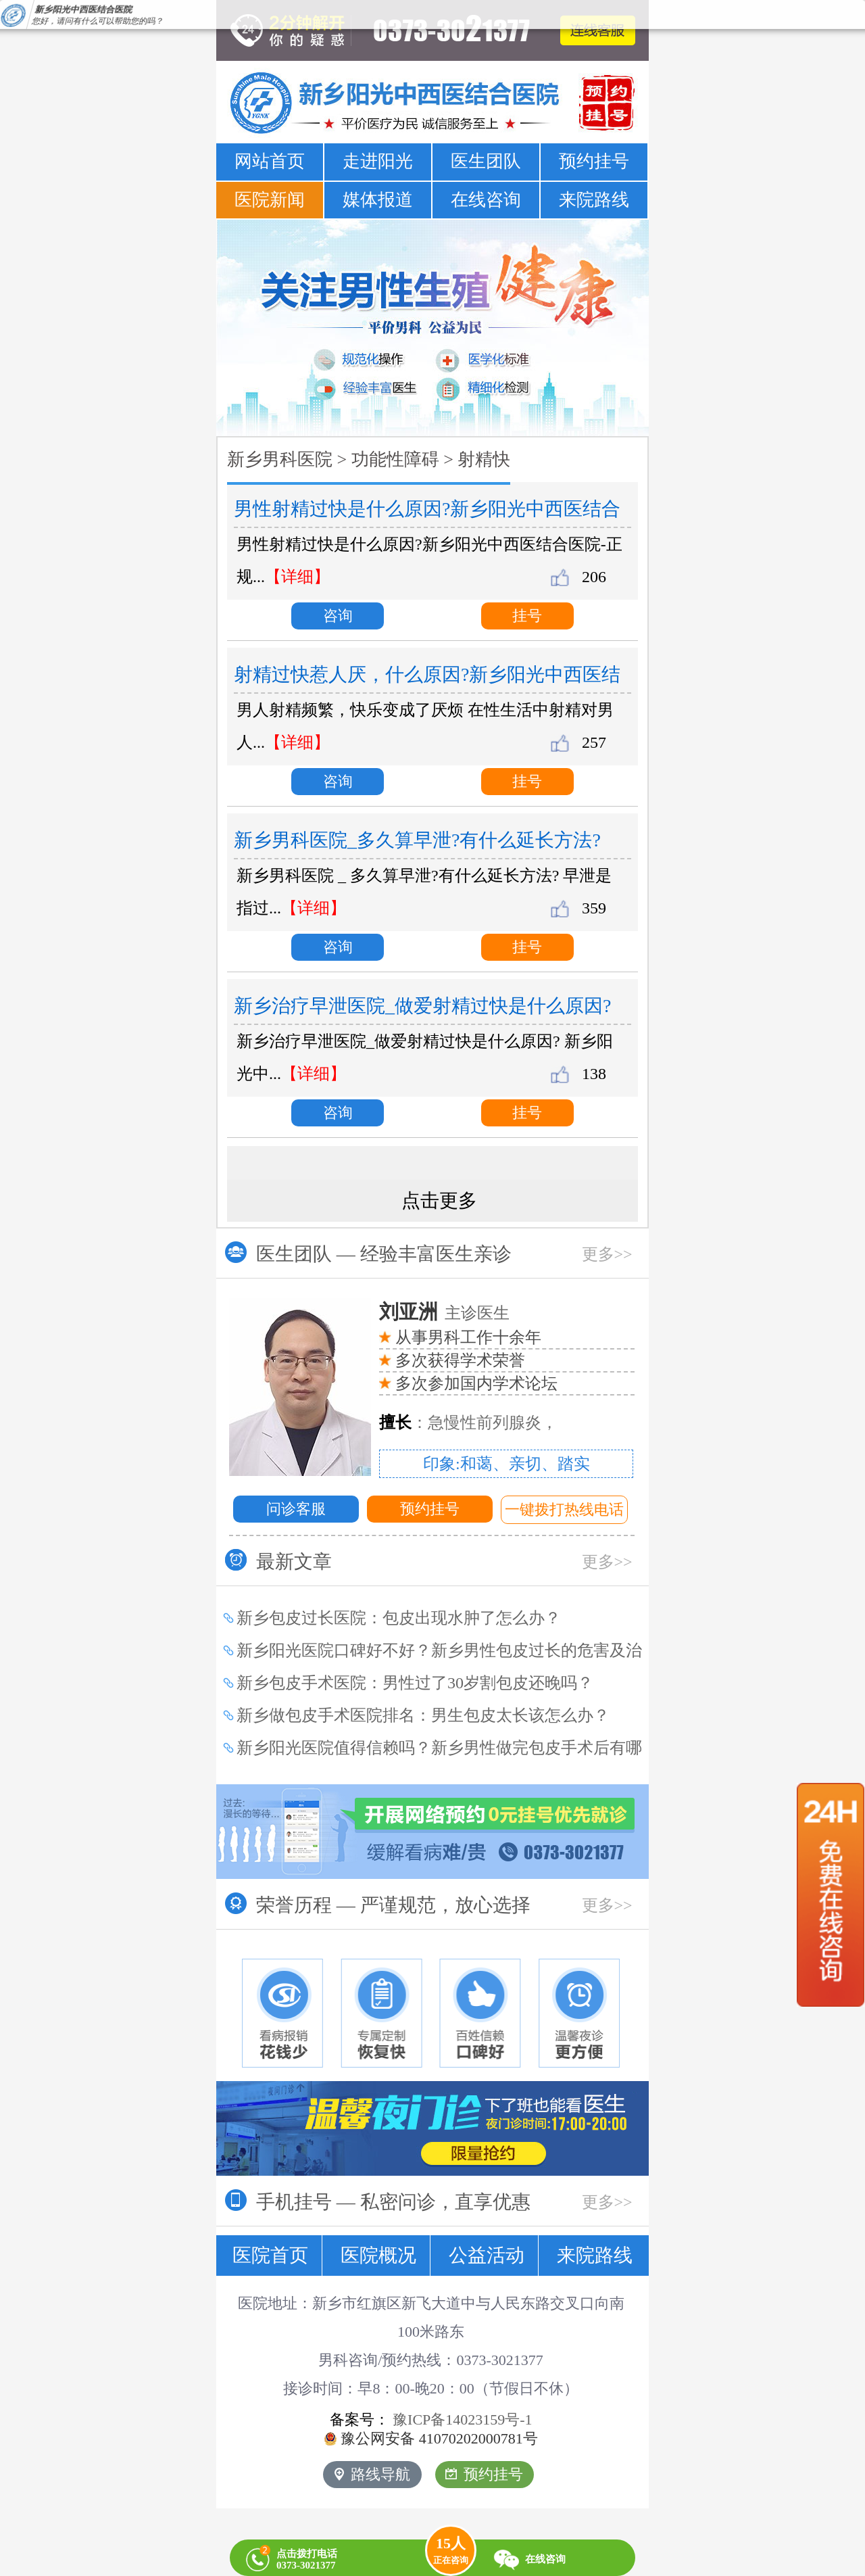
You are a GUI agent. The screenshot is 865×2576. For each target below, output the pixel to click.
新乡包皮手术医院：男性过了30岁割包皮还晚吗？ (415, 1683)
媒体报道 (378, 200)
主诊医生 (444, 1313)
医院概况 (378, 2255)
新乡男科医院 (279, 459)
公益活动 (486, 2255)
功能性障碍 (395, 459)
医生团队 (486, 161)
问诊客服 (296, 1508)
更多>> (607, 1254)
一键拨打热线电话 (564, 1509)
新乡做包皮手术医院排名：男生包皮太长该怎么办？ (423, 1715)
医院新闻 (269, 200)
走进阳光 (378, 161)
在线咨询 (486, 200)
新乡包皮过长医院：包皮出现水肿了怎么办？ (399, 1618)
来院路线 (594, 200)
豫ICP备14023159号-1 (463, 2419)
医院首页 (270, 2255)
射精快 (484, 459)
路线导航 (372, 2474)
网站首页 (269, 161)
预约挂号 (594, 161)
